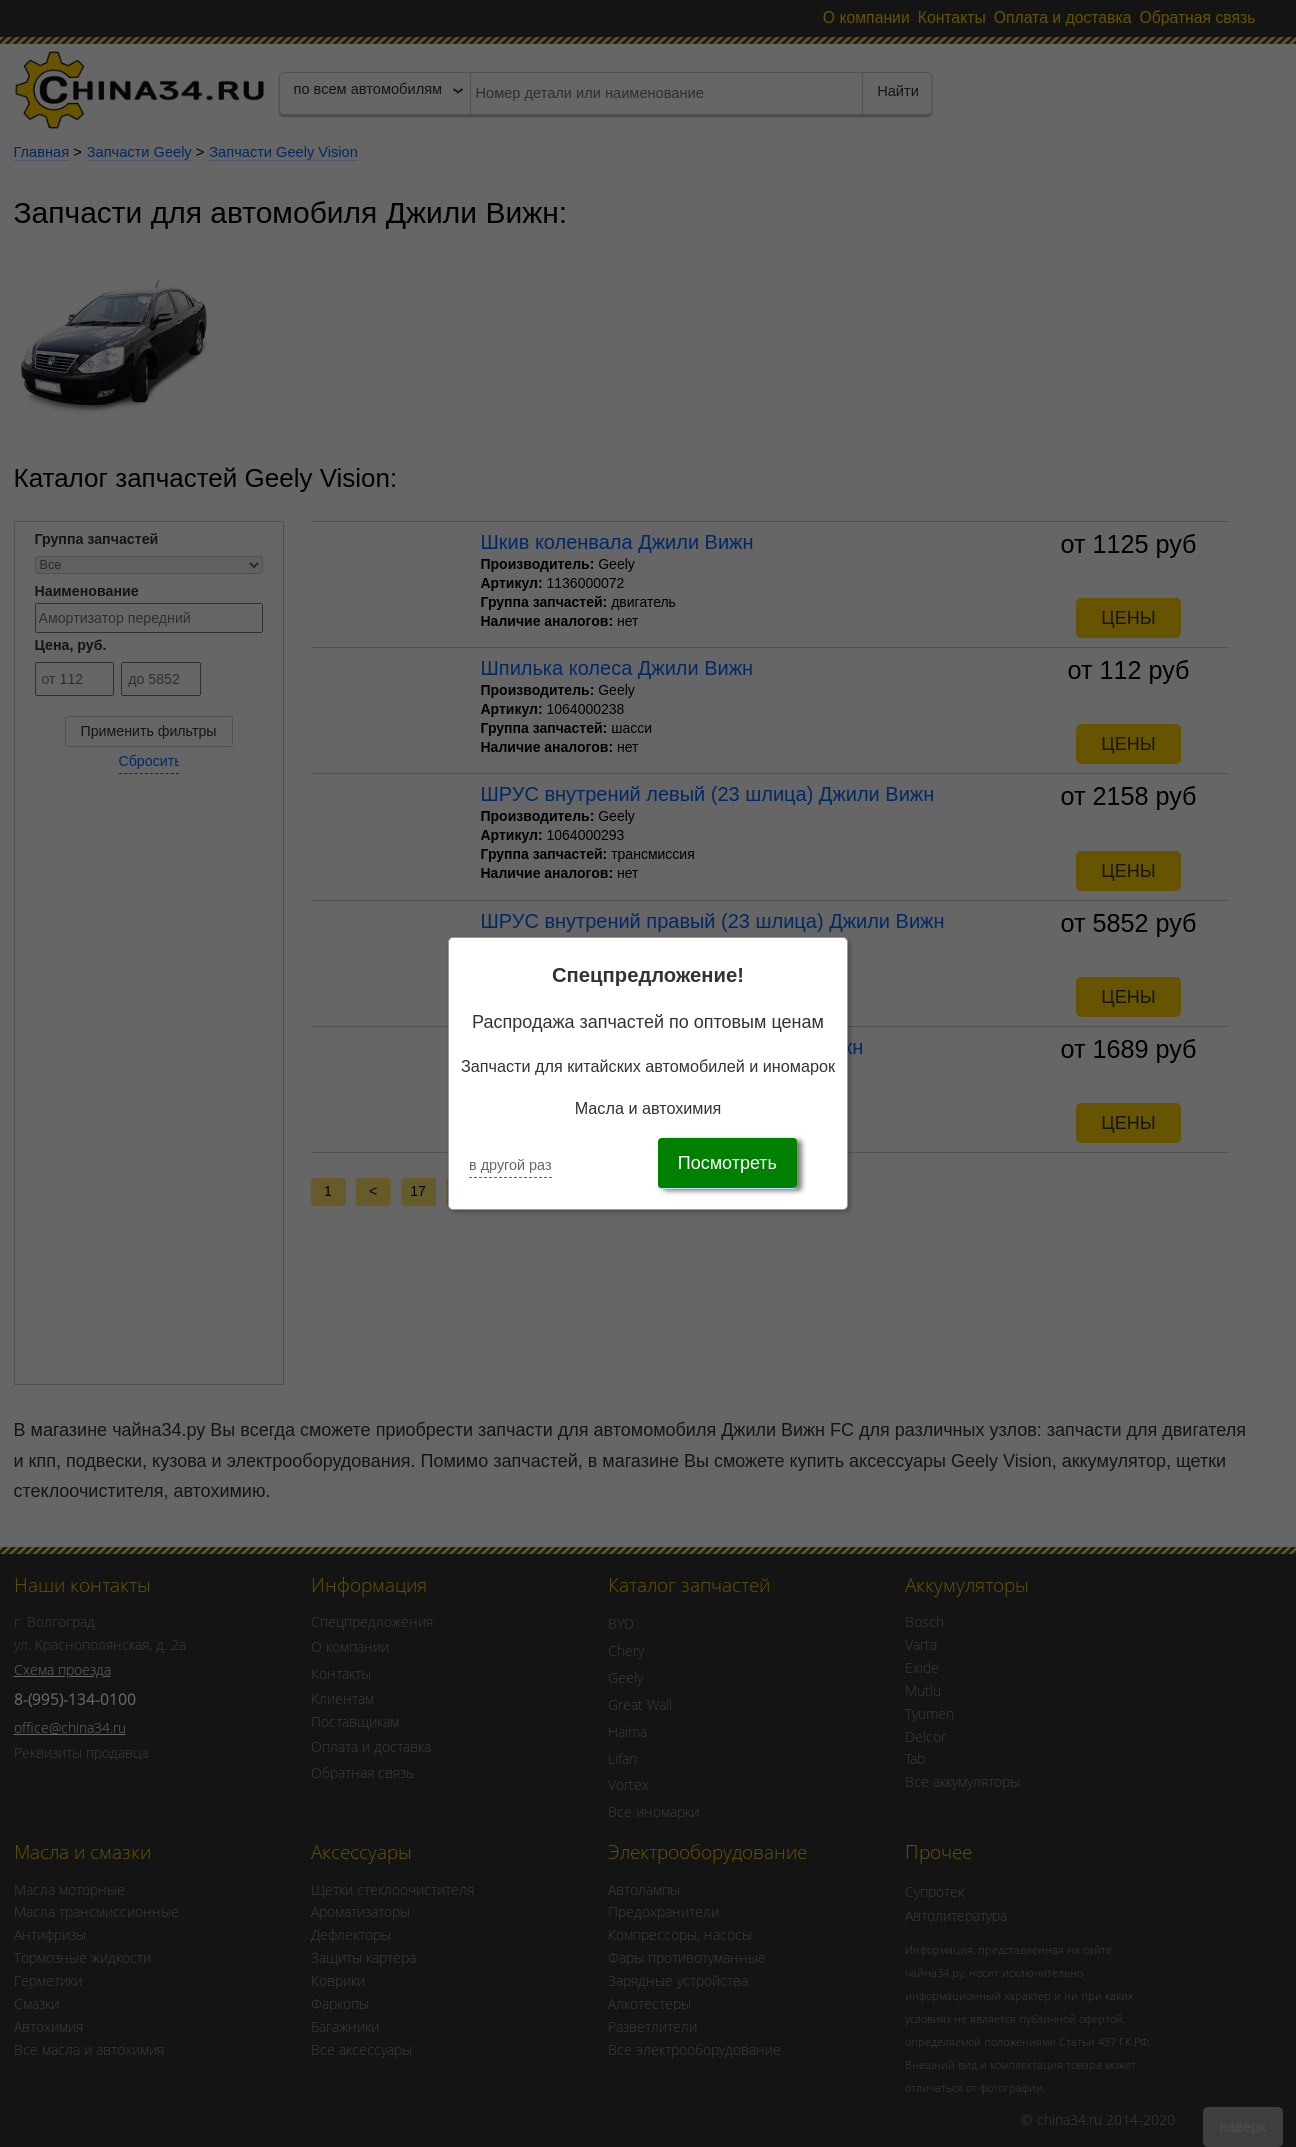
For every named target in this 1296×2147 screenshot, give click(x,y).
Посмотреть (727, 1163)
